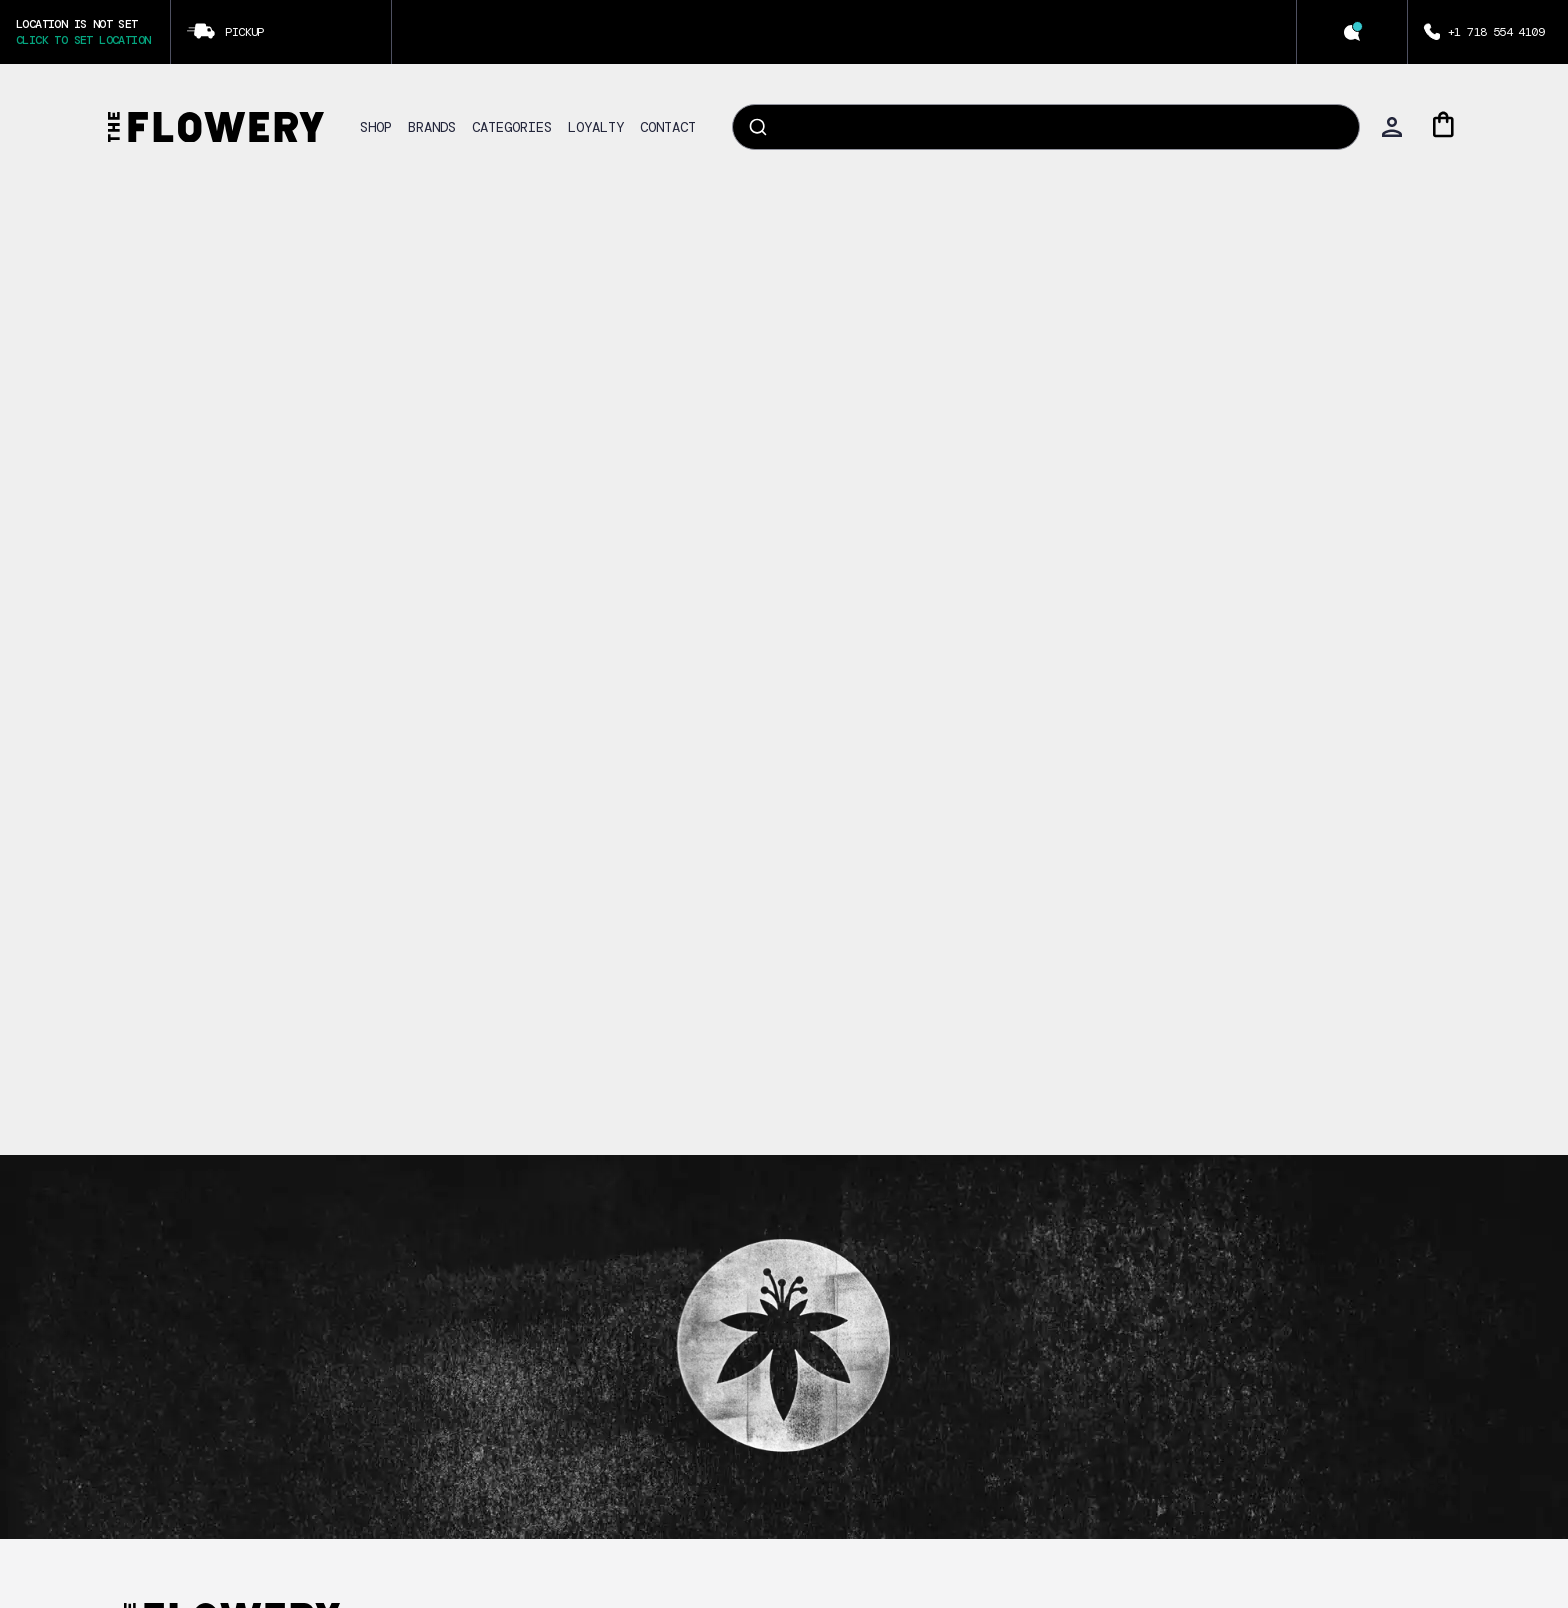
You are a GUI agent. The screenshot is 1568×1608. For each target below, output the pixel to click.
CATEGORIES (512, 127)
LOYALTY (596, 127)
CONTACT (668, 127)
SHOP (376, 127)
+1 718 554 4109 (1496, 32)
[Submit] (756, 127)
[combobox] (1046, 127)
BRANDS (432, 127)
